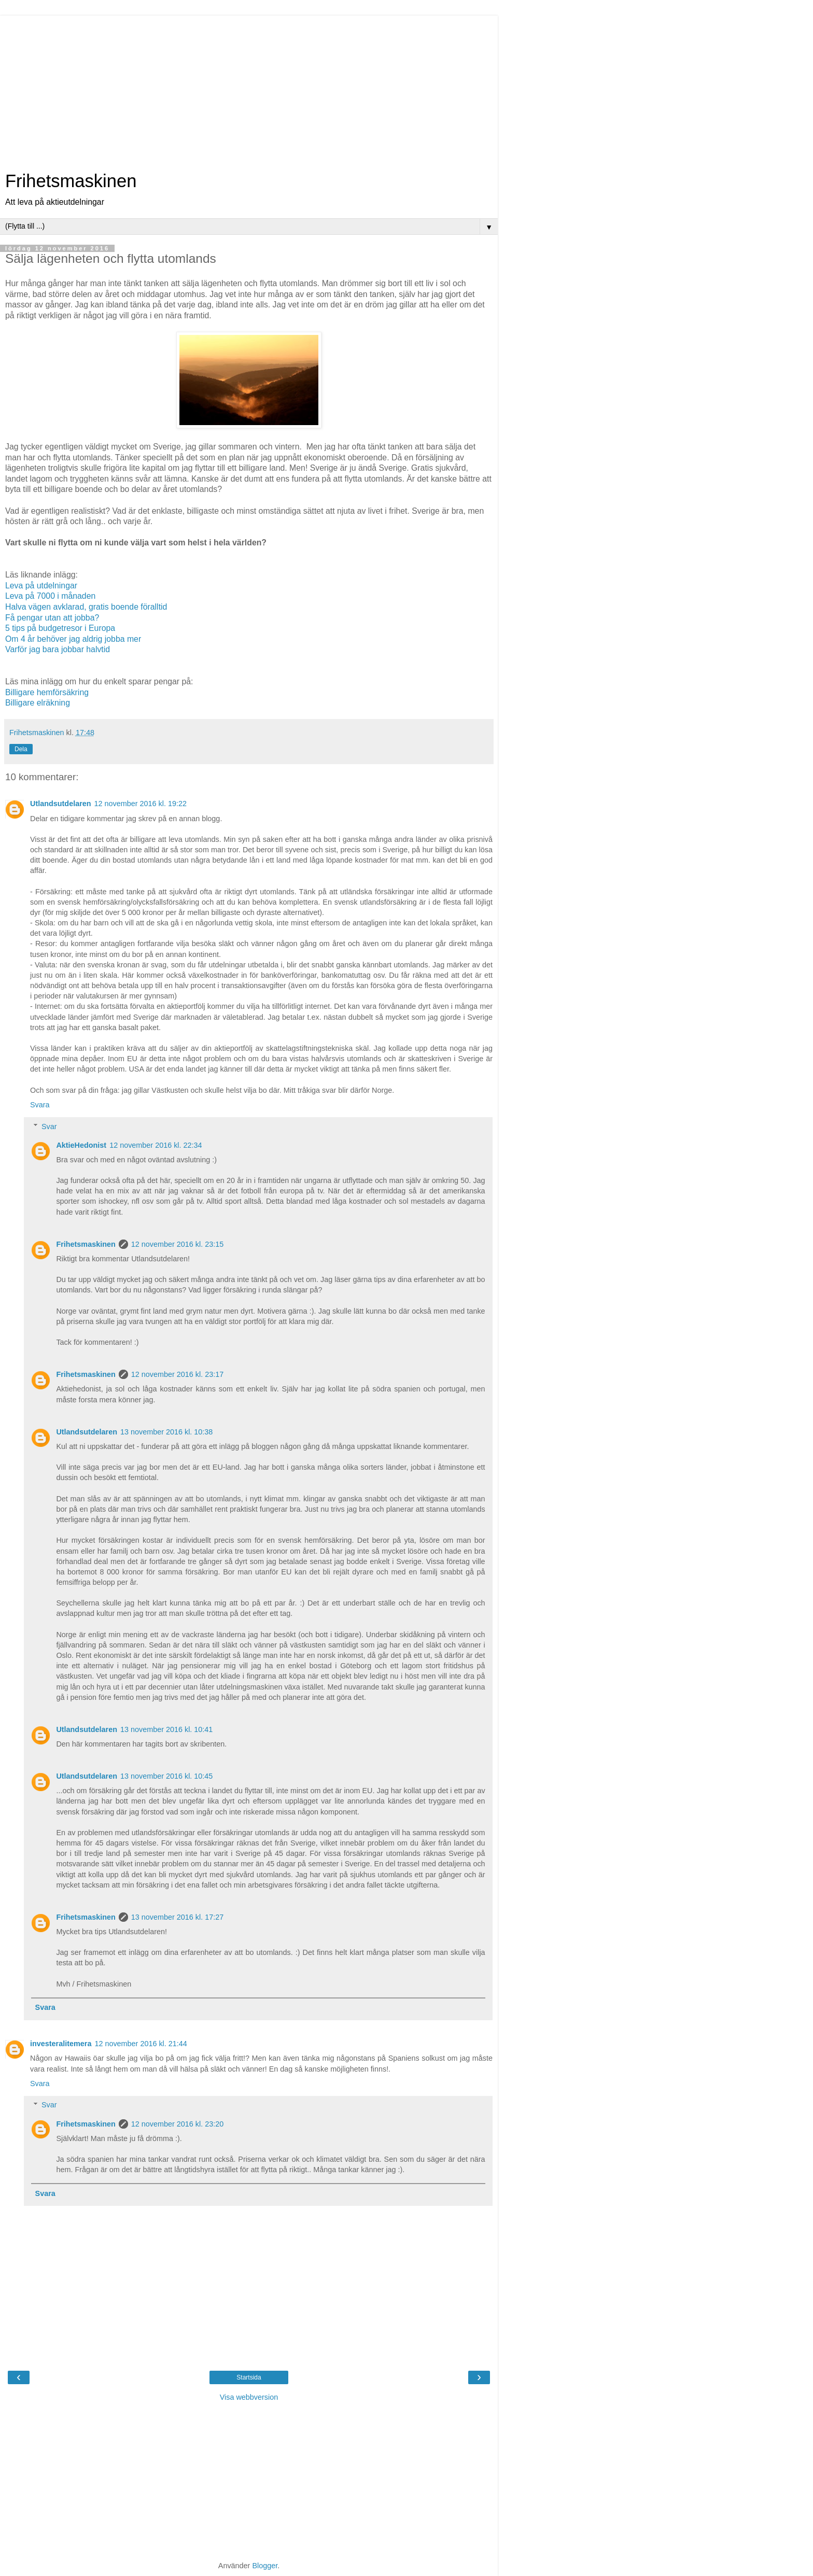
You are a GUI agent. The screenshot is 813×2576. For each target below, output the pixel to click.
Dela (21, 749)
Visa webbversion (249, 2397)
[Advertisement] (249, 88)
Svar (49, 1126)
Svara (40, 1105)
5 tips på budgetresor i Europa (60, 628)
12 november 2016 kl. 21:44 (140, 2043)
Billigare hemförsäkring (47, 692)
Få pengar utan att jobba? (52, 617)
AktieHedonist (81, 1145)
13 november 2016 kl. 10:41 (166, 1729)
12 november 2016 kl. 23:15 (177, 1244)
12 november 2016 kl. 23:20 (177, 2124)
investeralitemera (60, 2043)
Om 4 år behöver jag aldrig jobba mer (73, 639)
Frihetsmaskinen (70, 181)
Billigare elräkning (37, 702)
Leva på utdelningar (41, 585)
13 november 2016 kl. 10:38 (166, 1432)
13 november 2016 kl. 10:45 (166, 1776)
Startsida (248, 2377)
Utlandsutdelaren (60, 803)
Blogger (264, 2565)
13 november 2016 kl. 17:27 (177, 1917)
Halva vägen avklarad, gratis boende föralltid (86, 606)
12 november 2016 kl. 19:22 (140, 803)
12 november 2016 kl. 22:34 (155, 1145)
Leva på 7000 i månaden (50, 596)
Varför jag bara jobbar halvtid (57, 649)
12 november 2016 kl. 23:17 (177, 1374)
